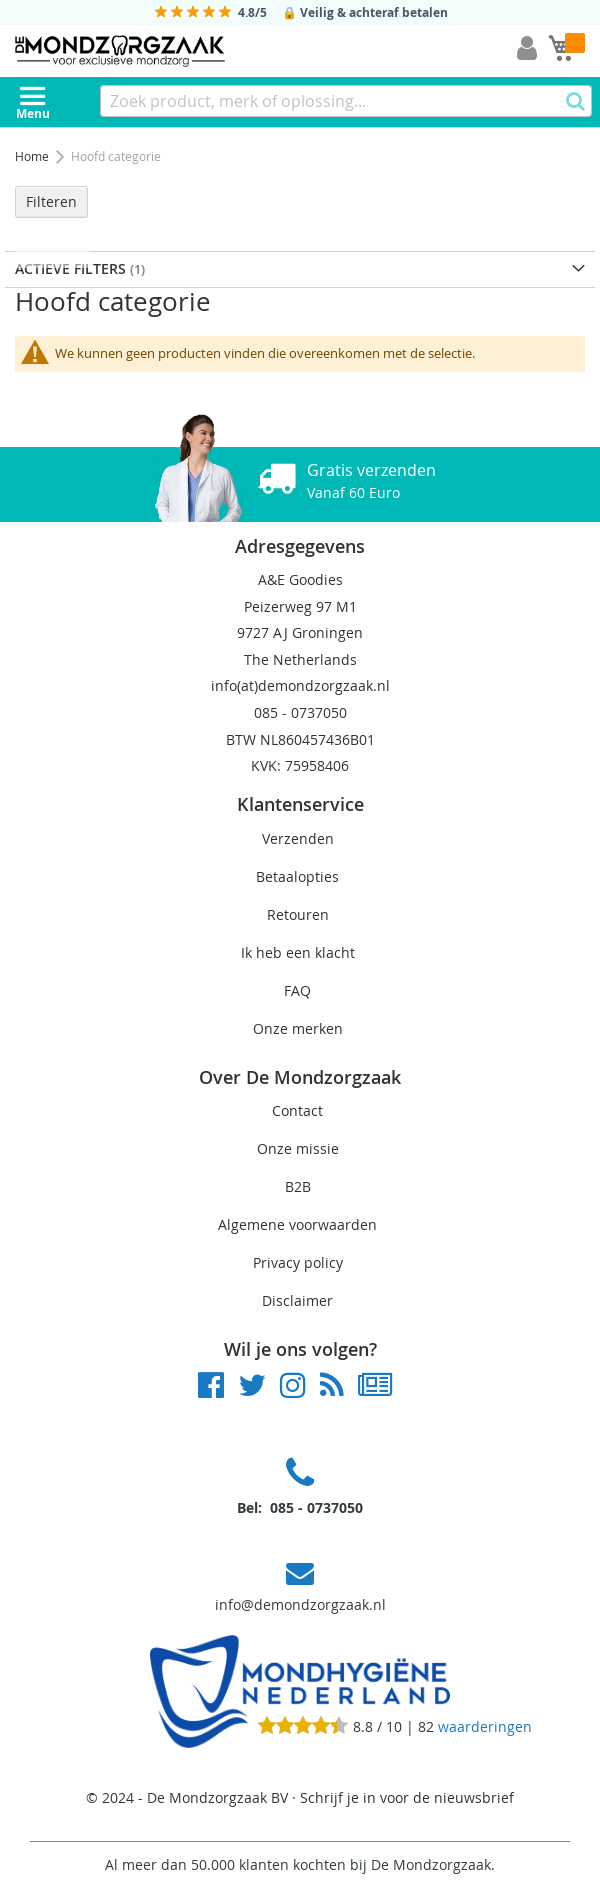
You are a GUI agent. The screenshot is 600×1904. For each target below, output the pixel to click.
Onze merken (298, 1028)
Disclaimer (297, 1300)
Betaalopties (297, 876)
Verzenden (298, 838)
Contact (297, 1110)
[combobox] (346, 101)
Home (33, 156)
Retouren (298, 914)
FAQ (297, 990)
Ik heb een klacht (298, 952)
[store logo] (120, 51)
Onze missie (298, 1148)
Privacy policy (298, 1262)
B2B (298, 1186)
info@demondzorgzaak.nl (300, 1604)
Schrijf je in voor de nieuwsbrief (407, 1797)
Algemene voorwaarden (297, 1224)
